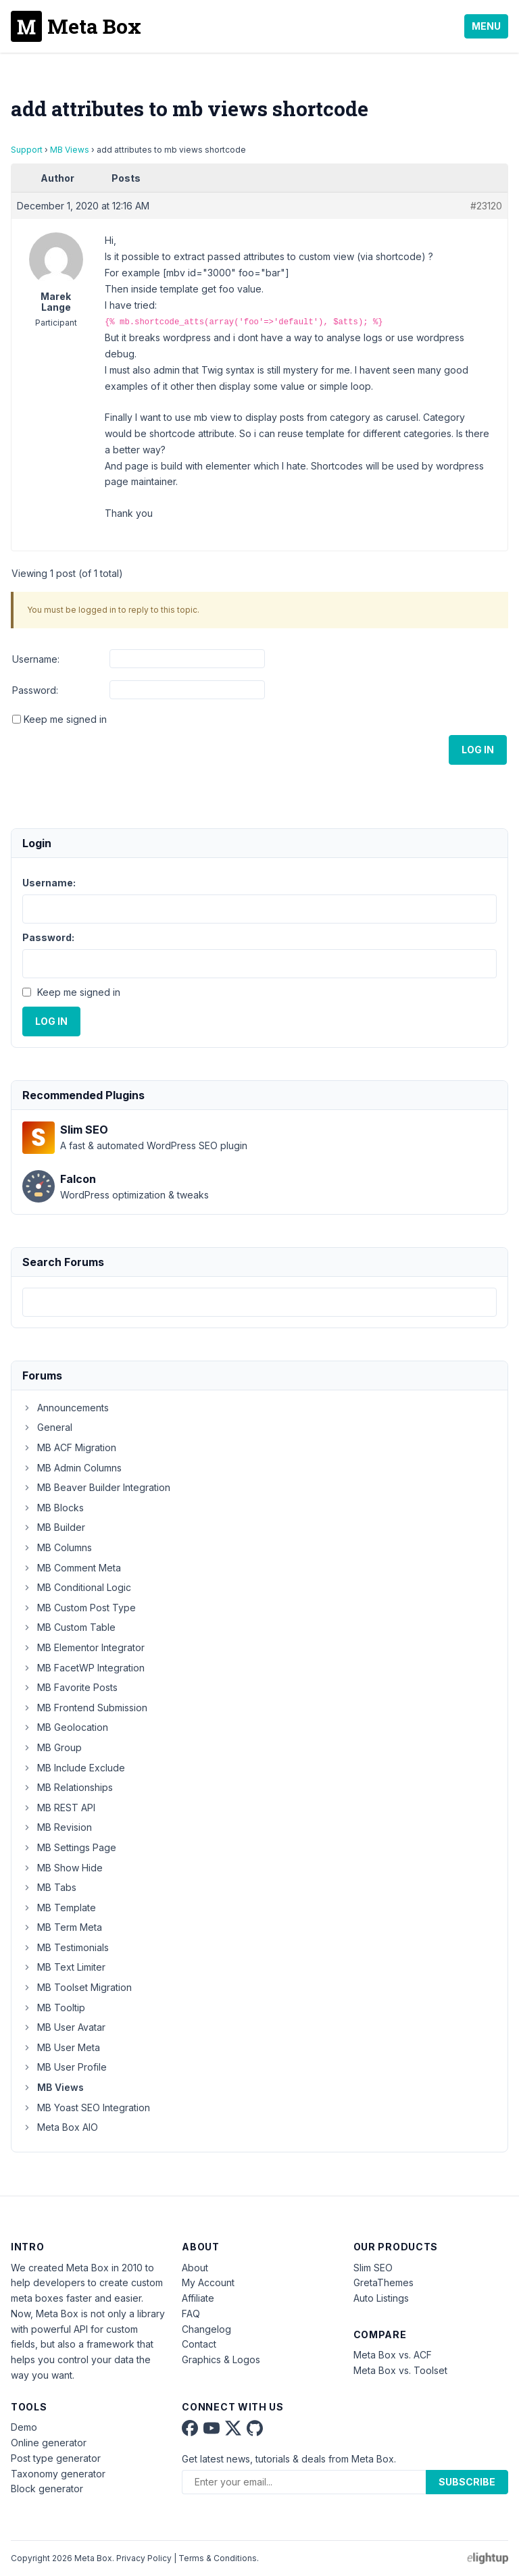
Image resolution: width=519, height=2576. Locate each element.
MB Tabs (49, 1887)
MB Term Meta (62, 1927)
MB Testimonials (65, 1947)
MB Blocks (53, 1507)
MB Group (52, 1747)
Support (27, 150)
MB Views (69, 150)
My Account (208, 2282)
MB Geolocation (65, 1727)
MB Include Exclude (73, 1767)
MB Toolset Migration (77, 1987)
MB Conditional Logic (76, 1587)
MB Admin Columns (72, 1467)
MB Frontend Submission (84, 1707)
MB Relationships (67, 1787)
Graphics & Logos (221, 2359)
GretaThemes (383, 2282)
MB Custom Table (69, 1627)
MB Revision (57, 1827)
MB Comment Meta (71, 1567)
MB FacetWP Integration (83, 1667)
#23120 (486, 205)
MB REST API (58, 1807)
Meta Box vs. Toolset (400, 2370)
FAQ (191, 2313)
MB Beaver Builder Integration (96, 1487)
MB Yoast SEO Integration (86, 2107)
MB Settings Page (69, 1847)
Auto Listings (381, 2298)
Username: (35, 659)
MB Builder (53, 1527)
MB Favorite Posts (70, 1687)
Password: (35, 690)
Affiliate (198, 2298)
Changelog (206, 2329)
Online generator (48, 2442)
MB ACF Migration (69, 1447)
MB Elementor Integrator (83, 1647)
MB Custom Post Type (79, 1607)
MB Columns (57, 1547)
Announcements (65, 1407)
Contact (199, 2344)
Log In (478, 749)
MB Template (59, 1907)
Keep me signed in (65, 719)
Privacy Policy (144, 2558)
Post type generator (56, 2458)
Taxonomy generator (58, 2473)
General (47, 1427)
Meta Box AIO (60, 2127)
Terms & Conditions (217, 2558)
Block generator (47, 2488)
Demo (24, 2427)
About (195, 2267)
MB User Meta (61, 2047)
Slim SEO (373, 2267)
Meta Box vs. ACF (392, 2354)
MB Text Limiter (63, 1967)
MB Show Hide (62, 1867)
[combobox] (259, 1302)
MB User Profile (64, 2067)
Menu (486, 26)
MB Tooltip (53, 2007)
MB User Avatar (63, 2027)
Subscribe (467, 2481)
